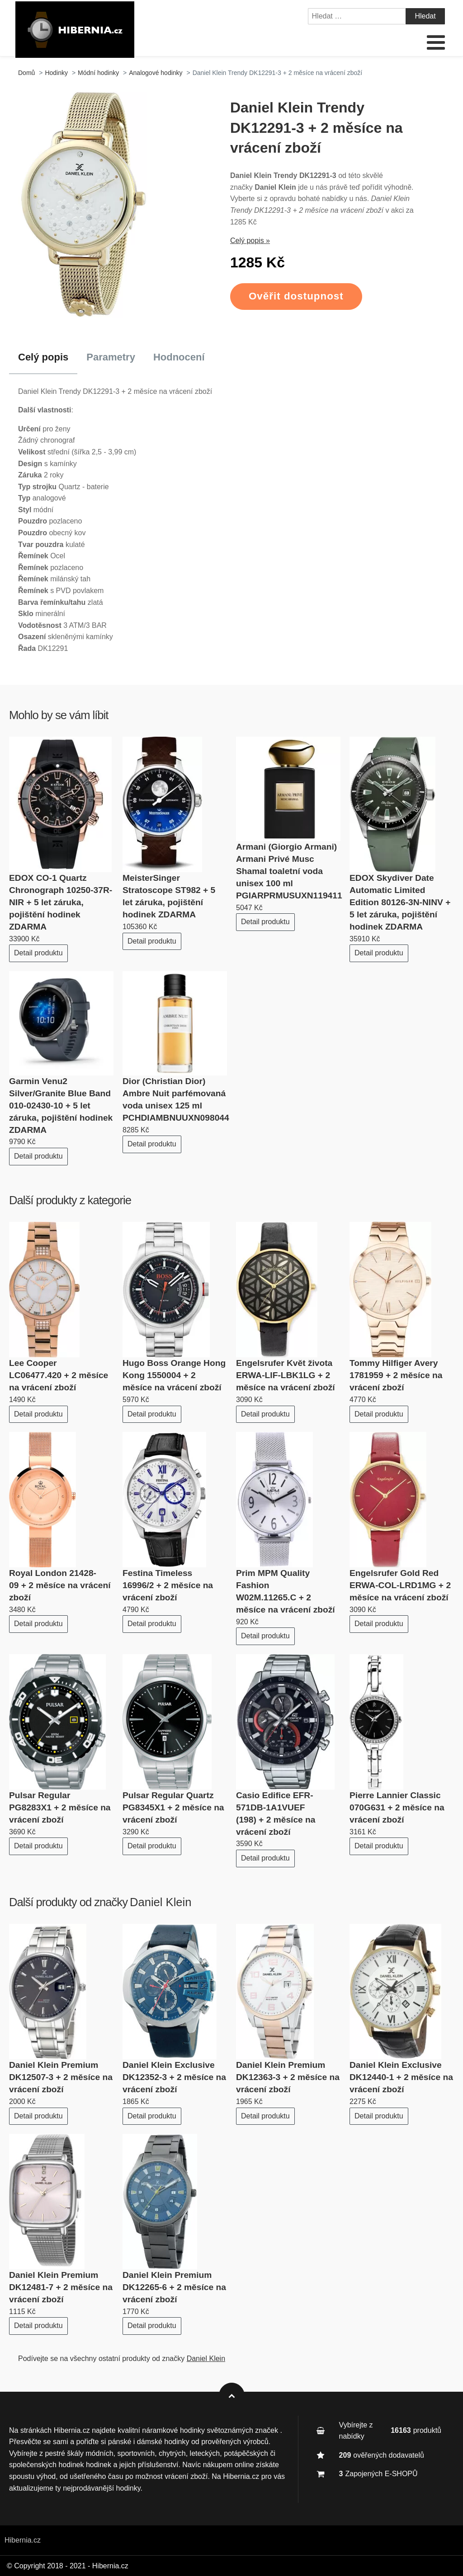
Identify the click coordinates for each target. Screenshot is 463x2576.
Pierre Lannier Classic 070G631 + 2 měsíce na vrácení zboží (397, 1807)
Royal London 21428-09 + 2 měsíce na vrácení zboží (60, 1585)
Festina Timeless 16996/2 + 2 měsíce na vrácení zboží (168, 1585)
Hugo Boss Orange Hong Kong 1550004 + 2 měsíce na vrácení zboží (174, 1375)
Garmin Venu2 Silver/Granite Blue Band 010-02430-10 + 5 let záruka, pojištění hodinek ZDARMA (61, 1105)
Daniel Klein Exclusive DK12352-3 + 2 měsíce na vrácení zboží (174, 2077)
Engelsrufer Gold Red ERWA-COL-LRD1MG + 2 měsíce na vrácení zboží (400, 1585)
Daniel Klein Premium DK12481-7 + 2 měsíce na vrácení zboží (61, 2287)
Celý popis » (250, 240)
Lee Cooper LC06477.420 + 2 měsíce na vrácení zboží (58, 1375)
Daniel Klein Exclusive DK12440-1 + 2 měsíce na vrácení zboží (401, 2077)
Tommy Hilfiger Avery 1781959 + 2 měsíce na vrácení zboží (396, 1375)
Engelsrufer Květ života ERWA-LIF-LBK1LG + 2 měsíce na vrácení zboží (285, 1375)
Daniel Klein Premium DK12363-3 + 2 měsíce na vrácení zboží (288, 2077)
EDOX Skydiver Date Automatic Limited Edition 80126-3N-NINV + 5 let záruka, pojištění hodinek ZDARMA (400, 902)
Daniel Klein (161, 1902)
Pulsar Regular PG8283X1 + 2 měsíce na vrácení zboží (60, 1807)
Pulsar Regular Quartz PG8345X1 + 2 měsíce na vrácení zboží (173, 1807)
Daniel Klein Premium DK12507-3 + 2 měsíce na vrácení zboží (61, 2077)
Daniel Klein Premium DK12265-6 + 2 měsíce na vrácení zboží (174, 2287)
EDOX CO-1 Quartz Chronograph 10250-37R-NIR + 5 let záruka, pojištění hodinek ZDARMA (60, 902)
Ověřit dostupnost (296, 296)
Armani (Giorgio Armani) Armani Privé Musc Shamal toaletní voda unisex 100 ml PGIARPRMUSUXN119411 (289, 871)
